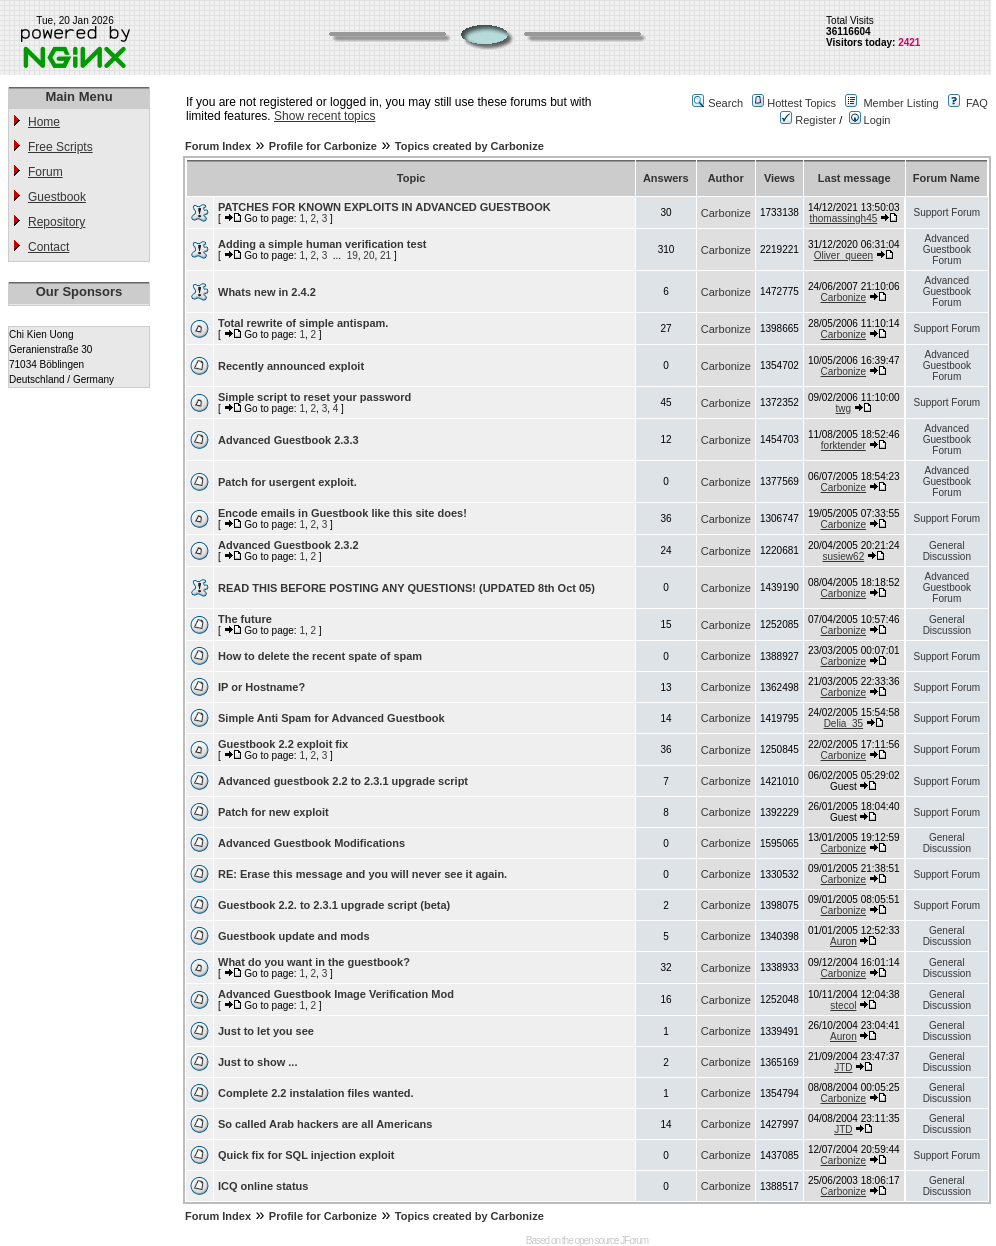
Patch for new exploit (273, 812)
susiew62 (844, 556)
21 (385, 255)
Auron (843, 941)
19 (352, 255)
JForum (634, 1240)
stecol (843, 1005)
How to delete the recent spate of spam (320, 656)
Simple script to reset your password (314, 397)
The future (245, 619)
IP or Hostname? (261, 687)
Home (44, 122)
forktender (843, 445)
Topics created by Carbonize (469, 146)
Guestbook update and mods (294, 936)
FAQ (977, 103)
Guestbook (57, 197)
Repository (56, 222)
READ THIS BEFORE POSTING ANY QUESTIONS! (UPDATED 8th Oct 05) (406, 588)
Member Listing (900, 103)
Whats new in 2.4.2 (267, 292)
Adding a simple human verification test (322, 244)
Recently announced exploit (291, 366)
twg (844, 408)
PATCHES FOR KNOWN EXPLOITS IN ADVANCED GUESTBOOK (384, 207)
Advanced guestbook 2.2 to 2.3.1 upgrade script (343, 781)
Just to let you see (266, 1031)
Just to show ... (257, 1062)
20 (368, 255)
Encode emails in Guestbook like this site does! (342, 513)
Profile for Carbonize (323, 146)
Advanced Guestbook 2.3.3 (288, 440)
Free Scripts (60, 147)
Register (808, 120)
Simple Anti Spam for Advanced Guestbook (331, 718)
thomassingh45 (843, 218)
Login (870, 120)
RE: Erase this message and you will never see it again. (362, 874)
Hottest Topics (801, 103)
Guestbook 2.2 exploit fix (283, 744)
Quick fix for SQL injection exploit (306, 1155)
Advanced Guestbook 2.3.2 (288, 545)
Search (725, 103)
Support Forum (946, 212)
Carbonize (726, 213)
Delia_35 (843, 723)
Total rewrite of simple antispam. (303, 323)
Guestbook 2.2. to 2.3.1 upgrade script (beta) (334, 905)
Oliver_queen (843, 255)
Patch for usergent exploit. (287, 482)
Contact (48, 247)
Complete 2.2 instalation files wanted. (316, 1093)
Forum (45, 172)
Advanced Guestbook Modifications (311, 843)
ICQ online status (263, 1186)
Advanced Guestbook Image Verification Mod (336, 994)
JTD (843, 1067)
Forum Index (218, 146)
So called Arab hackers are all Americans (325, 1124)
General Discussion (947, 551)
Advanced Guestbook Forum (947, 249)
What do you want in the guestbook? (314, 962)
